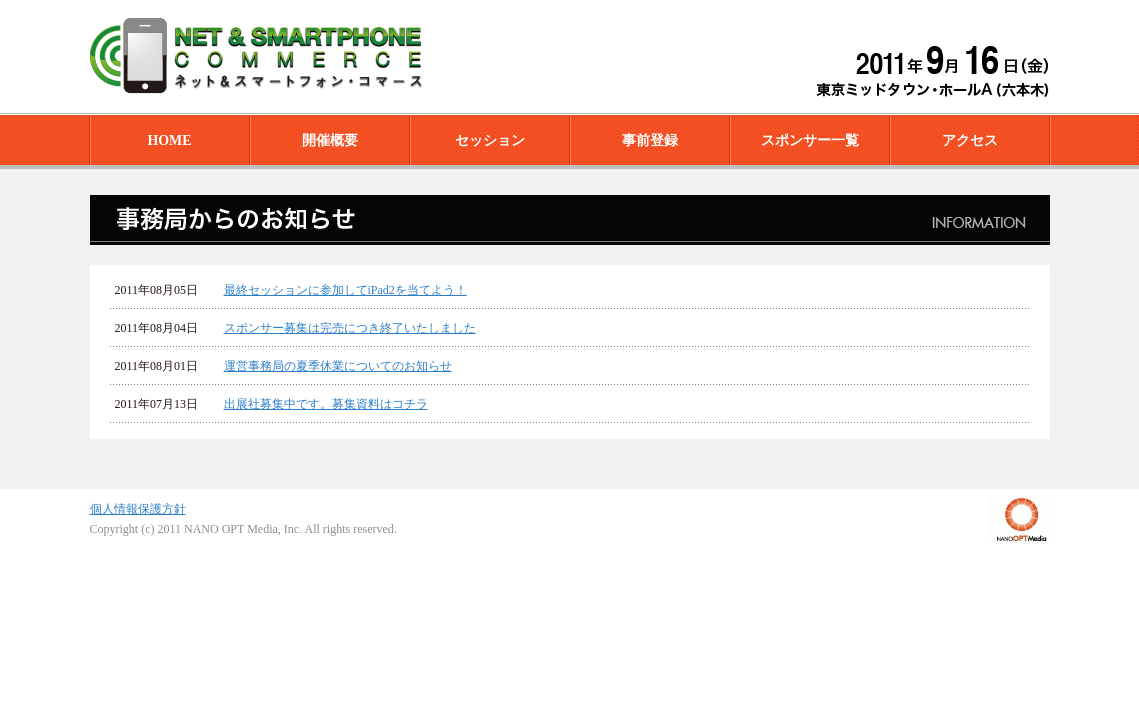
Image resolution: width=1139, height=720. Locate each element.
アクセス (970, 140)
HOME (169, 140)
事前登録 (650, 140)
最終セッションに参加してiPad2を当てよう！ (345, 290)
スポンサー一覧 (810, 140)
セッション (490, 140)
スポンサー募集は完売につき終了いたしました (350, 328)
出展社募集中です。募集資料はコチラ (326, 404)
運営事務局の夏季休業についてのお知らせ (338, 366)
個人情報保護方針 (138, 509)
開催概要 (330, 140)
